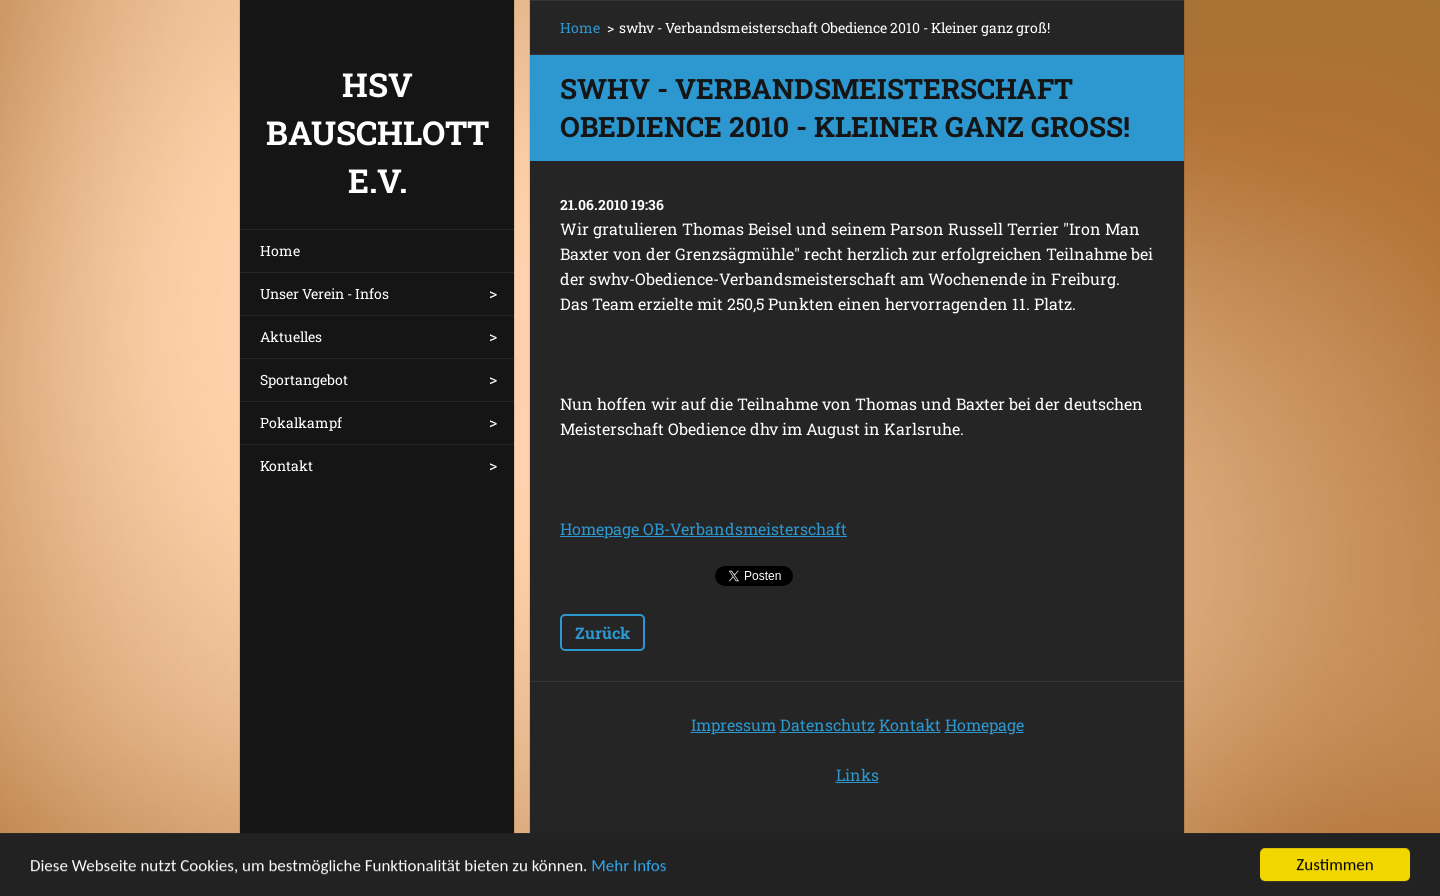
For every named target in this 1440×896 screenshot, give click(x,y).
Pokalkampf (301, 422)
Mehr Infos (628, 867)
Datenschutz (827, 724)
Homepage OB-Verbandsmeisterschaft (703, 528)
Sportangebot (304, 379)
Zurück (602, 632)
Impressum (733, 724)
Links (857, 774)
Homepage (984, 724)
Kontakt (286, 465)
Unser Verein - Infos (324, 293)
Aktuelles (291, 336)
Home (280, 250)
